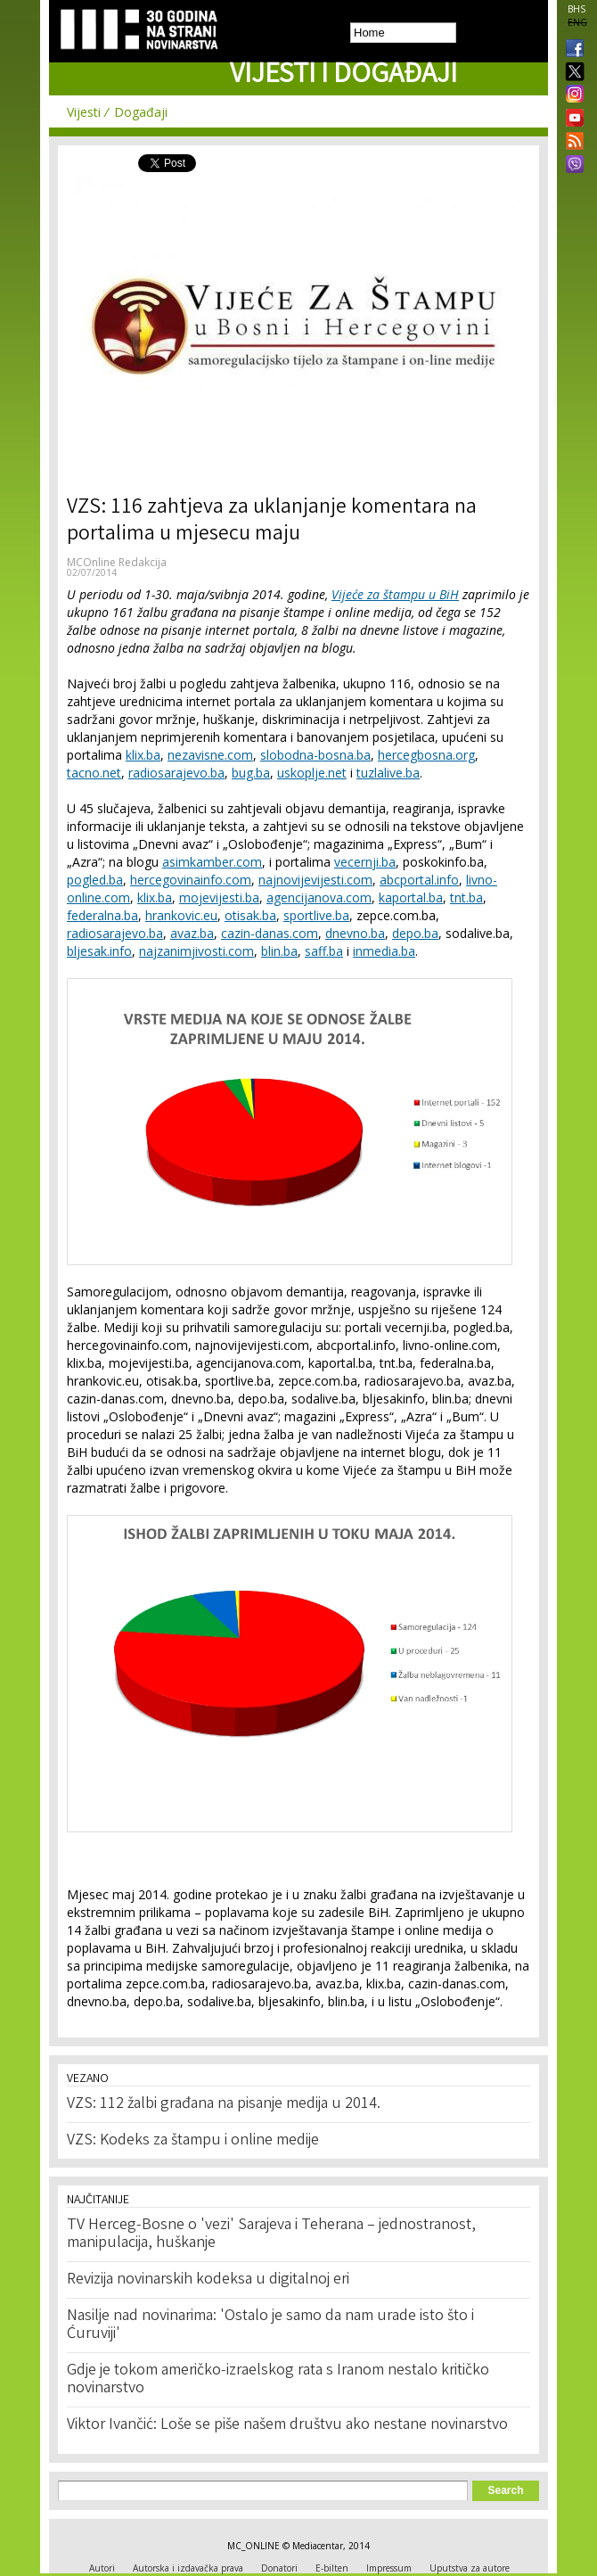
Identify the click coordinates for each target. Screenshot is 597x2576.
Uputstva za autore (469, 2568)
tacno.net (94, 772)
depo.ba (415, 933)
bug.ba (251, 772)
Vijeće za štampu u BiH (395, 594)
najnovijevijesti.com (315, 879)
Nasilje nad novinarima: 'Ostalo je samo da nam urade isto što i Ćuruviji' (270, 2325)
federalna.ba (102, 915)
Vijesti (84, 111)
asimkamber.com (212, 861)
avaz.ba (192, 933)
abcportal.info (419, 879)
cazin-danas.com (269, 933)
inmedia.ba (384, 950)
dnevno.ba (355, 933)
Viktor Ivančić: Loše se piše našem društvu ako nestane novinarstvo (287, 2425)
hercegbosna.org (426, 754)
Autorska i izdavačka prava (188, 2568)
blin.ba (279, 950)
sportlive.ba (316, 915)
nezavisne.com (210, 754)
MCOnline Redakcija (117, 562)
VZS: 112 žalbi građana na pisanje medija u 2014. (223, 2104)
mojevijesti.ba (219, 897)
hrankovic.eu (181, 915)
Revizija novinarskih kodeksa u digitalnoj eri (208, 2280)
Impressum (389, 2568)
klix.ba (143, 754)
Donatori (279, 2568)
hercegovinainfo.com (190, 879)
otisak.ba (250, 915)
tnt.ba (466, 897)
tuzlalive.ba (388, 772)
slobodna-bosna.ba (315, 754)
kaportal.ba (411, 897)
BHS (576, 9)
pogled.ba (95, 879)
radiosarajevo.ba (176, 772)
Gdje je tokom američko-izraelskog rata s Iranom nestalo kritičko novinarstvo (278, 2379)
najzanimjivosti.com (196, 950)
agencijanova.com (319, 897)
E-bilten (331, 2568)
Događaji (141, 111)
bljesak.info (99, 950)
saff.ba (324, 950)
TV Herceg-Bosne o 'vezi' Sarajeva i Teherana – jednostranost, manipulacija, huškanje (271, 2234)
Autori (102, 2568)
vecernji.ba (365, 861)
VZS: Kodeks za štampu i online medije (193, 2140)
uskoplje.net (312, 772)
